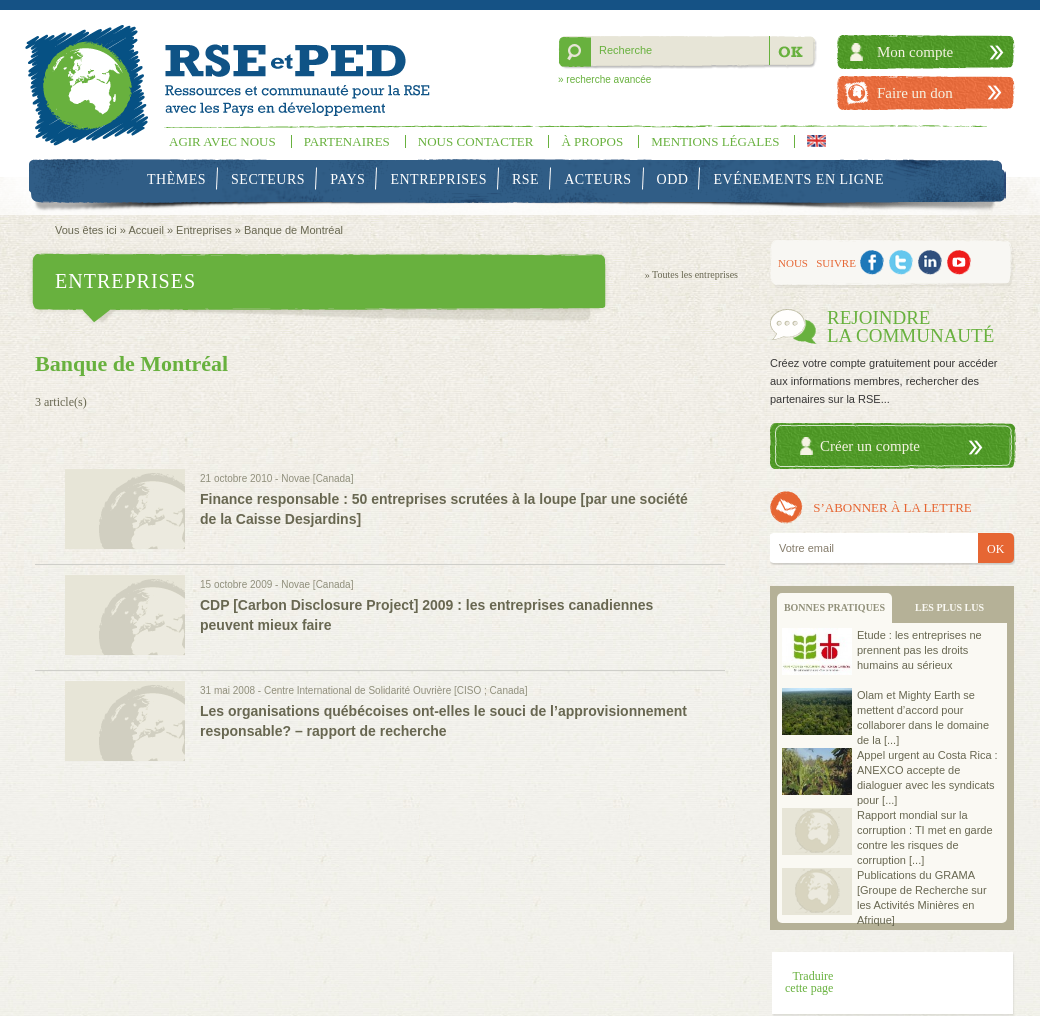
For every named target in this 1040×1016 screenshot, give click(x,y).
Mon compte (915, 52)
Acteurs (597, 179)
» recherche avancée (604, 79)
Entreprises (438, 179)
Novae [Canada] (317, 478)
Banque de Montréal (293, 230)
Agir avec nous (222, 141)
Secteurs (268, 179)
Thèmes (176, 179)
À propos (592, 141)
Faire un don (915, 93)
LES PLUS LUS (949, 607)
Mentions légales (715, 141)
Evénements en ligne (799, 179)
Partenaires (347, 141)
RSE (525, 179)
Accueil (145, 230)
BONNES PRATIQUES (834, 607)
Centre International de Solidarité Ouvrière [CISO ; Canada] (395, 690)
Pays (347, 179)
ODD (673, 179)
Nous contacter (476, 141)
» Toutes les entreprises (691, 274)
